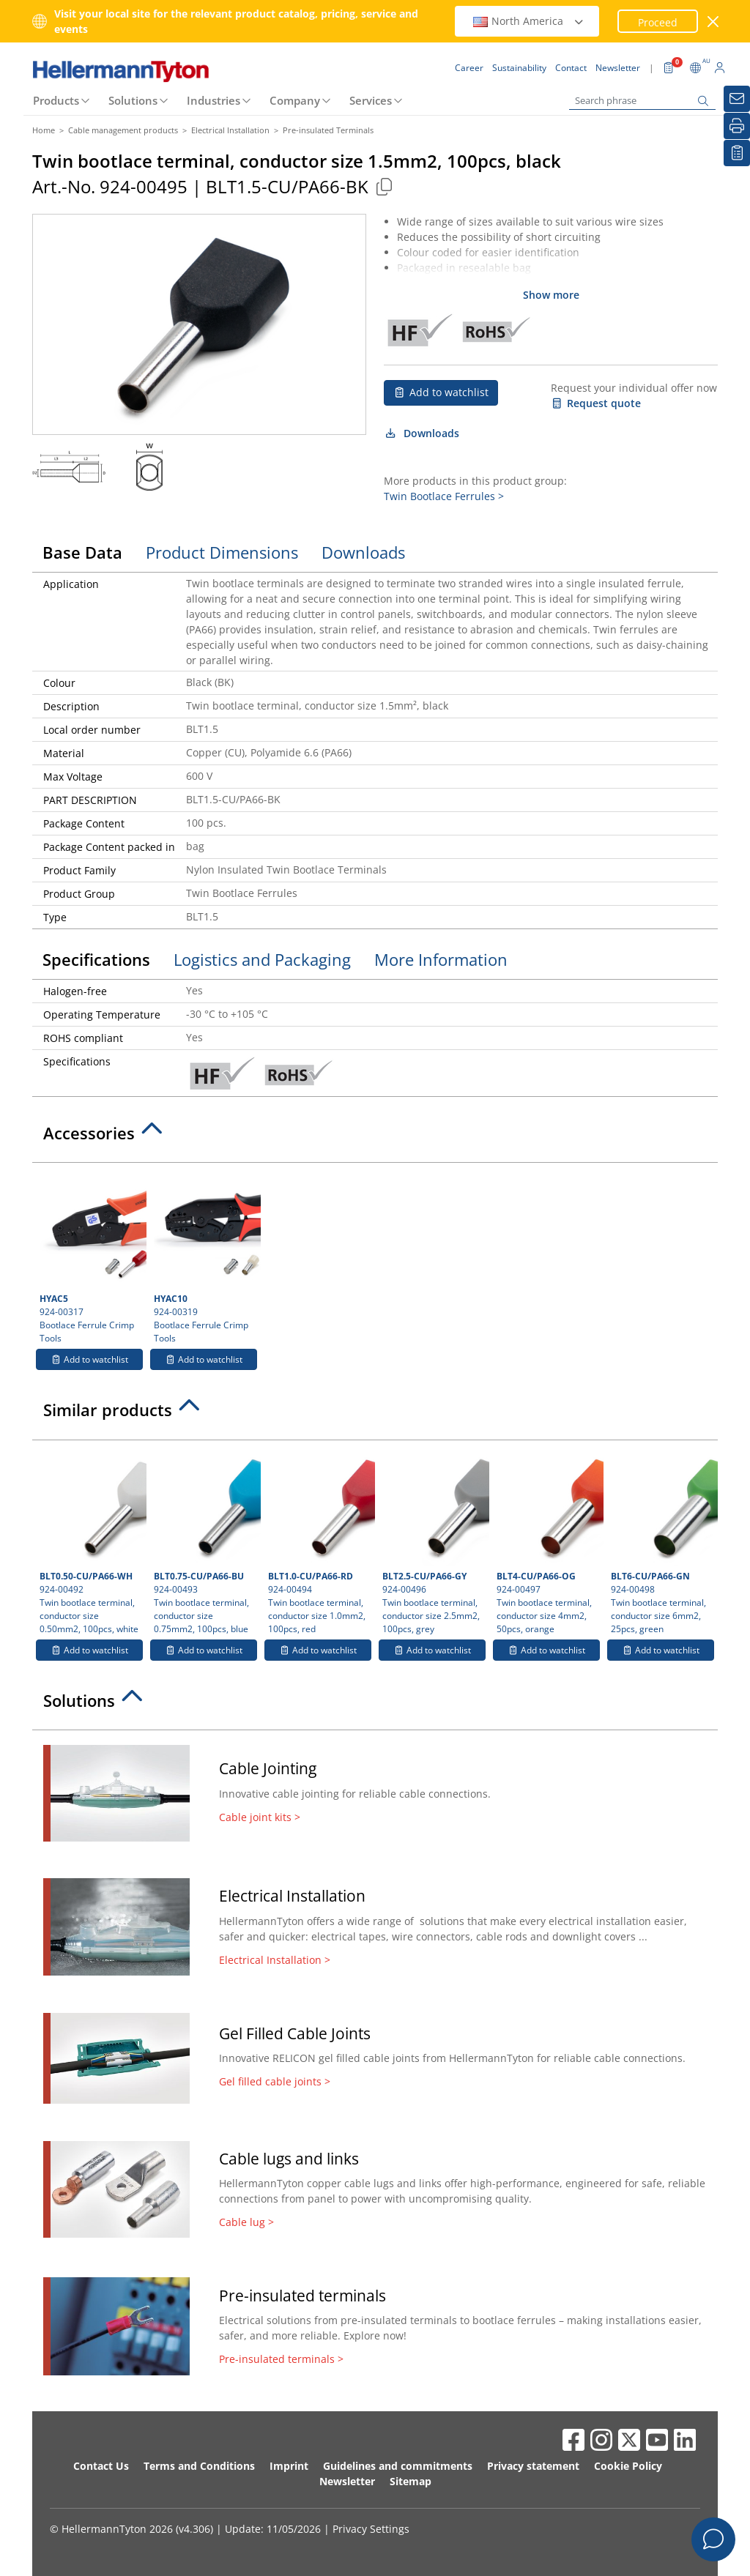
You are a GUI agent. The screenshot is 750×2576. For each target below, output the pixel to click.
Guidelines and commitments (397, 2466)
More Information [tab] (441, 959)
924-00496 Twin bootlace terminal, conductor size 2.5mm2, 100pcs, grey (434, 1541)
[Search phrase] (642, 101)
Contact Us (101, 2466)
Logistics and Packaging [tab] (262, 959)
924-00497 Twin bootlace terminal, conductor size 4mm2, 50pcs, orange (548, 1541)
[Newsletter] (737, 99)
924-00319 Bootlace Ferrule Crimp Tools (205, 1257)
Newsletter (347, 2481)
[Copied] (384, 186)
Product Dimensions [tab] (222, 552)
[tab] (375, 1137)
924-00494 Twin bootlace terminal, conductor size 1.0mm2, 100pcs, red (319, 1541)
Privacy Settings (371, 2529)
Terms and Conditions (199, 2466)
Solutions (132, 100)
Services (370, 100)
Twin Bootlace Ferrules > (444, 496)
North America (528, 21)
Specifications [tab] (96, 959)
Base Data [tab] (82, 552)
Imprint (289, 2466)
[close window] (713, 21)
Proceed (657, 22)
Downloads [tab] (363, 552)
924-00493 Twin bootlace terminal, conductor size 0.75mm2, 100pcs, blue (205, 1541)
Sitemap (410, 2481)
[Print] (737, 126)
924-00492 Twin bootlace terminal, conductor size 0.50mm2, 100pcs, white (91, 1541)
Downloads (421, 433)
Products (56, 100)
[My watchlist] (737, 153)
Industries (213, 100)
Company (295, 100)
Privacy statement (533, 2466)
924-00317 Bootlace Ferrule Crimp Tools (91, 1257)
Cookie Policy (628, 2466)
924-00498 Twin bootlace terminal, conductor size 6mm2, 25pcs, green (662, 1541)
